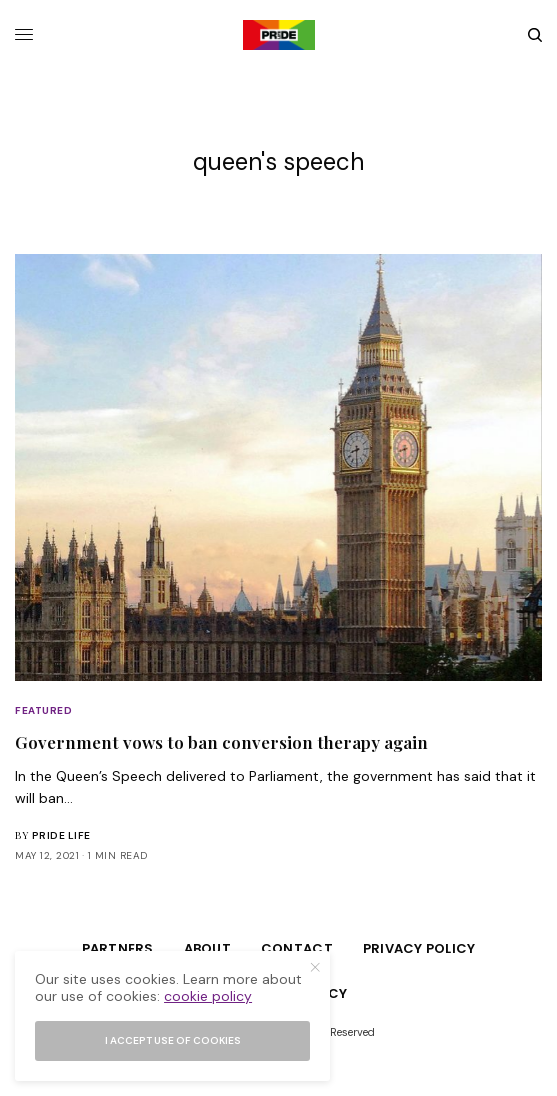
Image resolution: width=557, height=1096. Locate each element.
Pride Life (61, 835)
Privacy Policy (419, 948)
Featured (43, 710)
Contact (297, 948)
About (207, 948)
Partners (118, 948)
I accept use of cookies (173, 1040)
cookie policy (208, 996)
